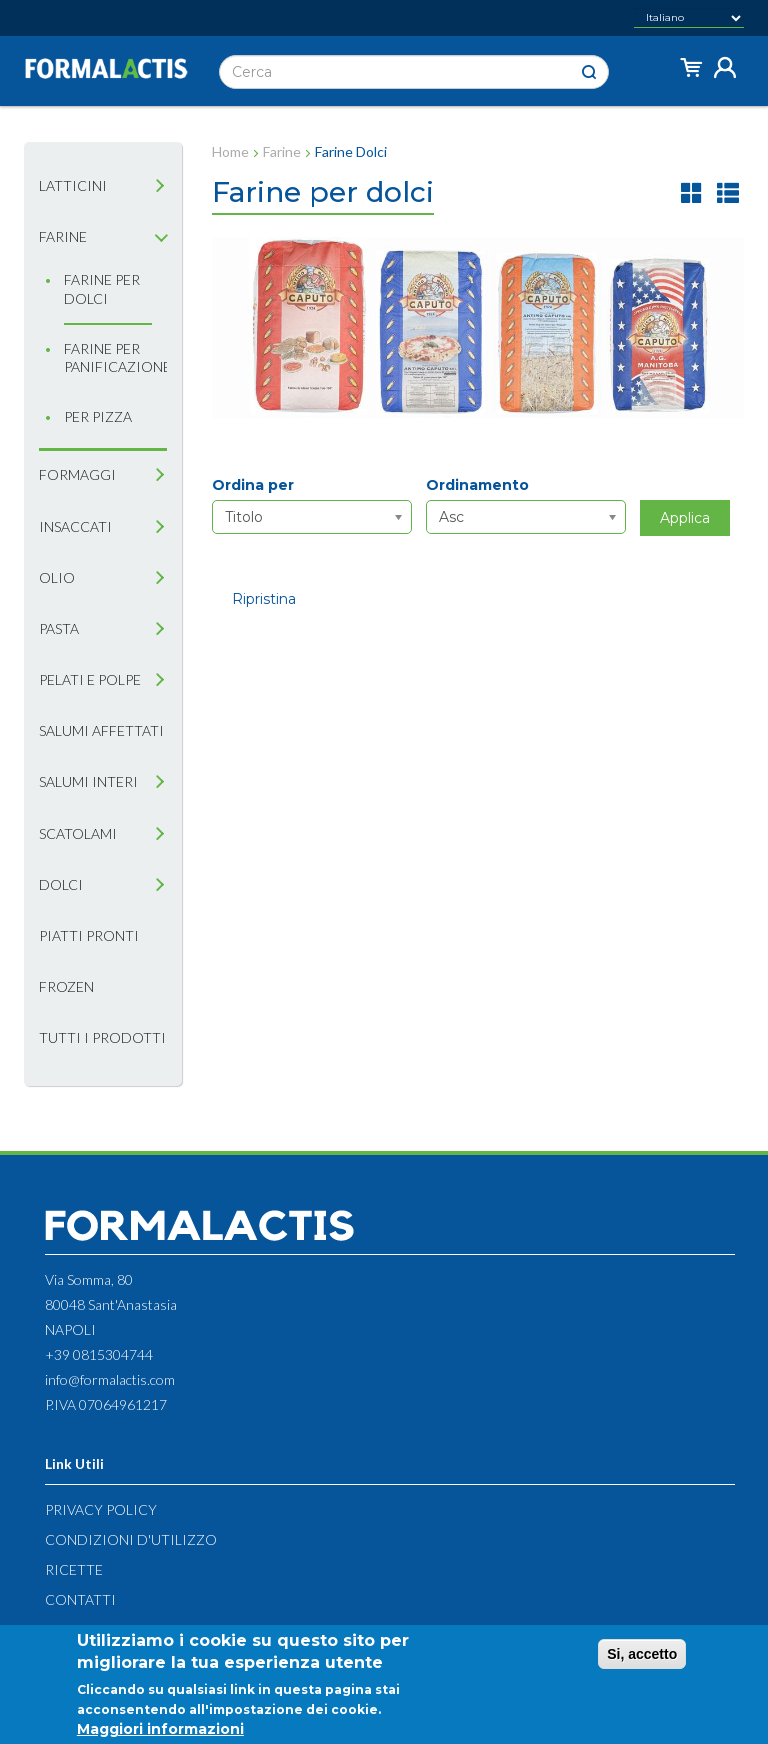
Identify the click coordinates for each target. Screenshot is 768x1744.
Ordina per (253, 485)
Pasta (59, 628)
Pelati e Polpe (90, 679)
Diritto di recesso (116, 1629)
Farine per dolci (102, 288)
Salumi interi (88, 781)
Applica (685, 518)
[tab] (160, 186)
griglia (692, 192)
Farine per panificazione (108, 357)
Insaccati (75, 526)
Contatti (80, 1599)
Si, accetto (642, 1660)
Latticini (73, 185)
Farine (63, 236)
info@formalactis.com (110, 1379)
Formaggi (77, 474)
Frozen (66, 986)
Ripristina (264, 599)
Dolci (61, 884)
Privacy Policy (101, 1509)
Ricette (74, 1569)
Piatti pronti (89, 935)
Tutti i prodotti (102, 1037)
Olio (57, 577)
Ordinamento (477, 485)
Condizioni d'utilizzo (131, 1539)
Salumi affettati (101, 730)
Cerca (589, 72)
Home (230, 151)
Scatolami (78, 833)
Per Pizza (98, 416)
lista (728, 192)
